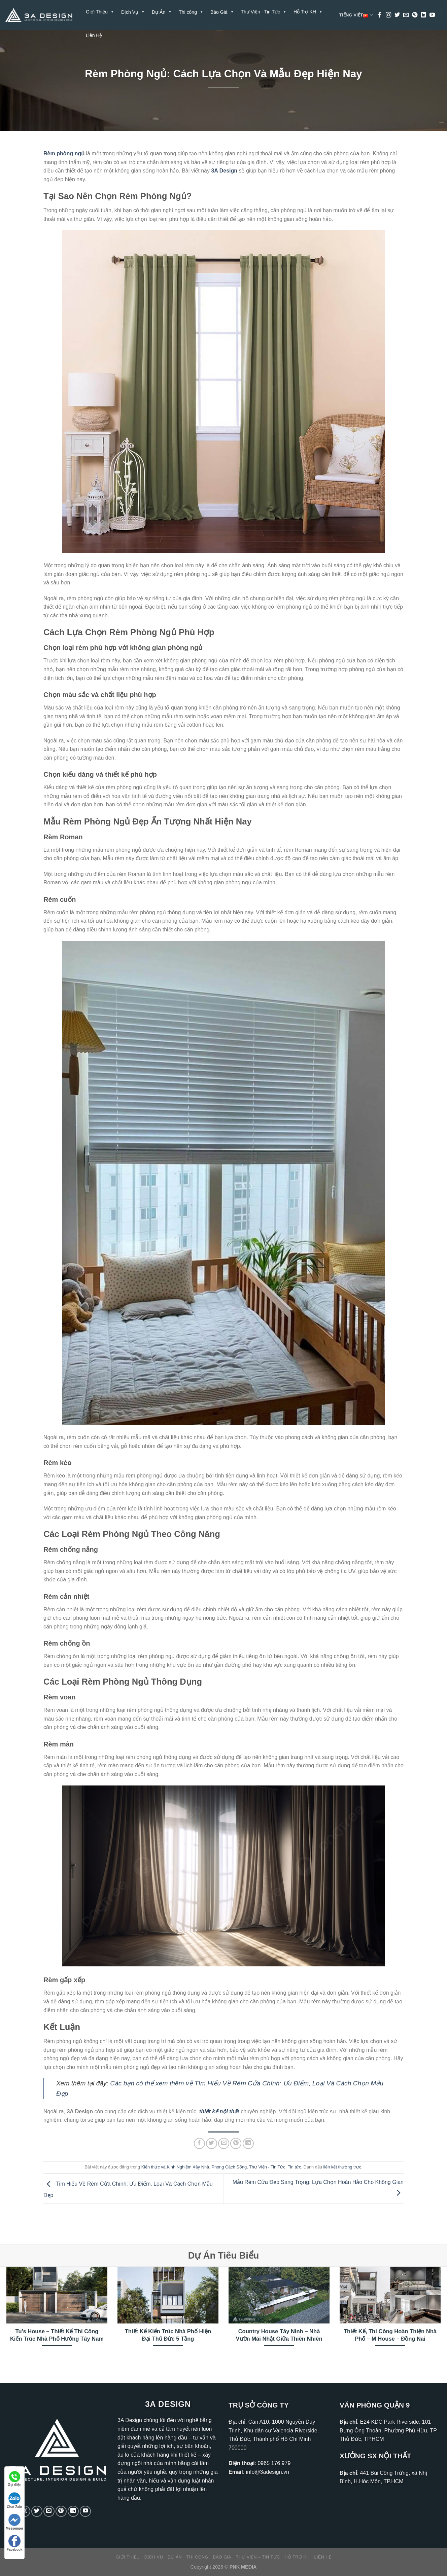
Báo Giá (222, 2557)
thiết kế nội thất (219, 2111)
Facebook (15, 2543)
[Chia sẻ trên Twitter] (211, 2143)
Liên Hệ (94, 35)
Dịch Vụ (153, 2557)
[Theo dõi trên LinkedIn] (423, 15)
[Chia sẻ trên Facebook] (199, 2143)
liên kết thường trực (342, 2166)
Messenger (14, 2522)
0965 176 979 (273, 2463)
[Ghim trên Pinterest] (235, 2143)
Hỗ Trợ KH (308, 12)
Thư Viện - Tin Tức (264, 12)
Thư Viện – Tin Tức (258, 2557)
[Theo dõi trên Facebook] (379, 15)
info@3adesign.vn (267, 2472)
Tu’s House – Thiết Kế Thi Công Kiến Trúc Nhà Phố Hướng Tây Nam (57, 2335)
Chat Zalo (14, 2500)
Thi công (197, 2557)
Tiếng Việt (356, 15)
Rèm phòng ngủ (63, 153)
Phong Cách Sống (229, 2166)
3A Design (224, 171)
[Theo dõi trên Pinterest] (414, 15)
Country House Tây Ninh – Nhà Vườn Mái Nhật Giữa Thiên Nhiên (279, 2335)
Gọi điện (14, 2479)
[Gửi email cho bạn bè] (223, 2143)
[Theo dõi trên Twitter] (397, 15)
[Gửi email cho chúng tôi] (406, 15)
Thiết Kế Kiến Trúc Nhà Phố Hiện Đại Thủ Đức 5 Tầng (168, 2335)
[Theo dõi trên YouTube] (432, 15)
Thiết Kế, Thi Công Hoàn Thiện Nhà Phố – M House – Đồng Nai (390, 2335)
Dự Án (175, 2557)
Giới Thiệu (100, 12)
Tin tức (294, 2166)
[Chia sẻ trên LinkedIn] (248, 2143)
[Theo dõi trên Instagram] (388, 15)
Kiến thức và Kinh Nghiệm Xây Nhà (175, 2166)
